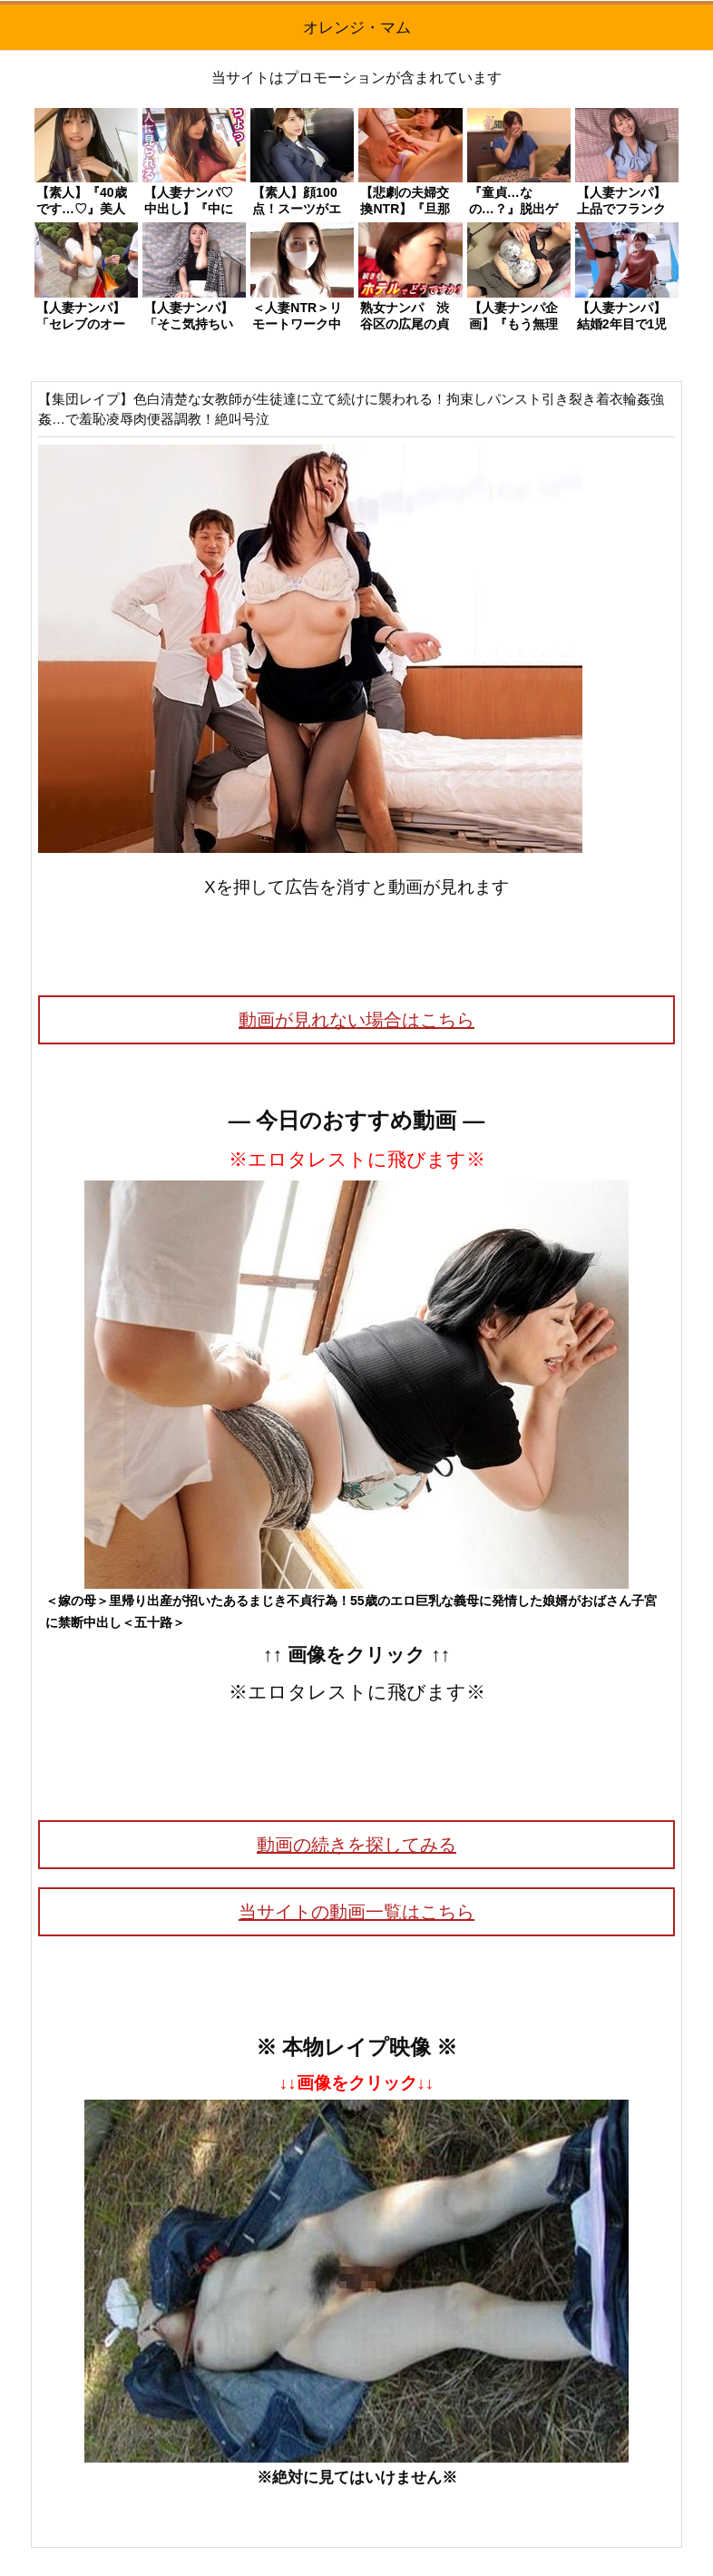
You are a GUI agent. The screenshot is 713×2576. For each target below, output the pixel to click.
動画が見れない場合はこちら (356, 1020)
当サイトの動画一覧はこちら (356, 1912)
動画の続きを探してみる (356, 1845)
